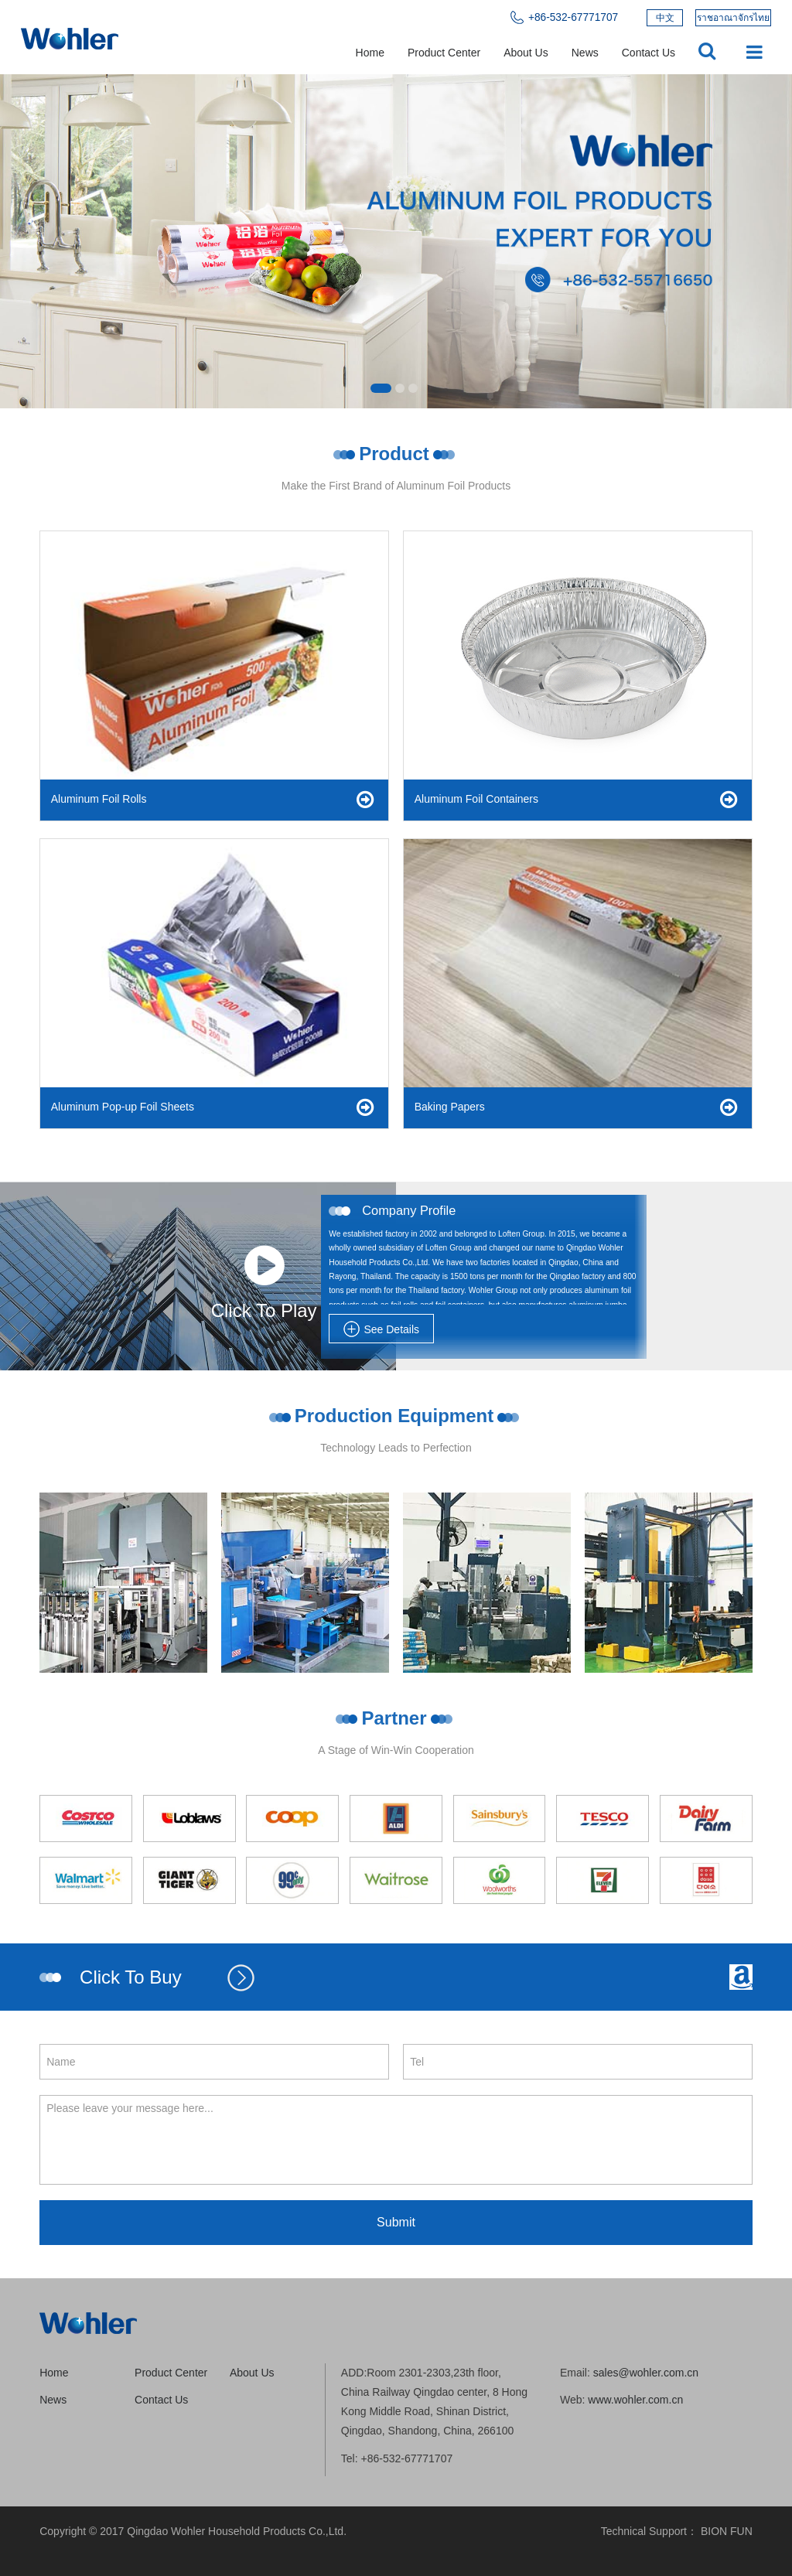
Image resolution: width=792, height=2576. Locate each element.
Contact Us (648, 52)
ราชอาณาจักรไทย (733, 17)
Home (370, 52)
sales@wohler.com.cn (645, 2372)
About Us (526, 52)
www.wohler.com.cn (635, 2399)
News (585, 52)
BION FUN (727, 2531)
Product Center (444, 52)
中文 (665, 17)
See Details (381, 1329)
